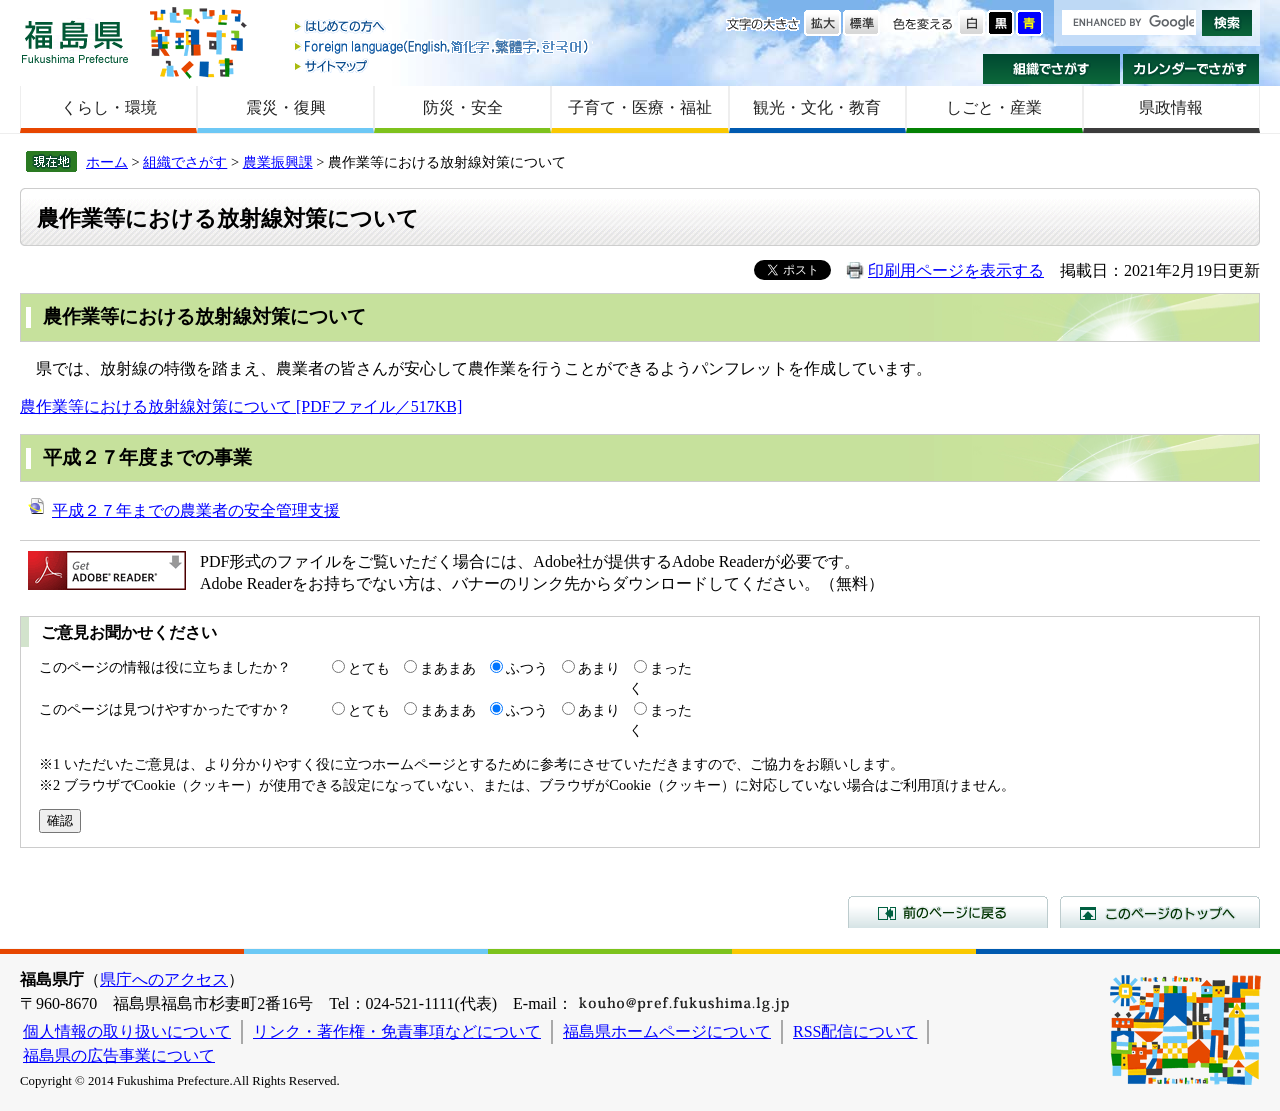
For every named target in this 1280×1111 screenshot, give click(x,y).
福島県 (75, 41)
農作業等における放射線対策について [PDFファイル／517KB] (241, 406)
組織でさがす (1051, 69)
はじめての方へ (443, 27)
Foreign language (443, 46)
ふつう (527, 668)
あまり (599, 668)
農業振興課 (278, 162)
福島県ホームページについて (667, 1031)
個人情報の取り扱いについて (127, 1031)
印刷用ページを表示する (956, 270)
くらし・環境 (109, 107)
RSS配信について (855, 1031)
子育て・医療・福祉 (640, 107)
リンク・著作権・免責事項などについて (397, 1031)
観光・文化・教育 (817, 107)
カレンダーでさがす (1191, 69)
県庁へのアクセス (164, 979)
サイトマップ (443, 65)
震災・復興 (286, 107)
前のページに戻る (948, 912)
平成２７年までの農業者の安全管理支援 (196, 510)
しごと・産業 (994, 107)
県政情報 (1171, 107)
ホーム (107, 162)
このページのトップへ (1160, 912)
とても (369, 668)
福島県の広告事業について (119, 1055)
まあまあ (448, 668)
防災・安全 (463, 107)
